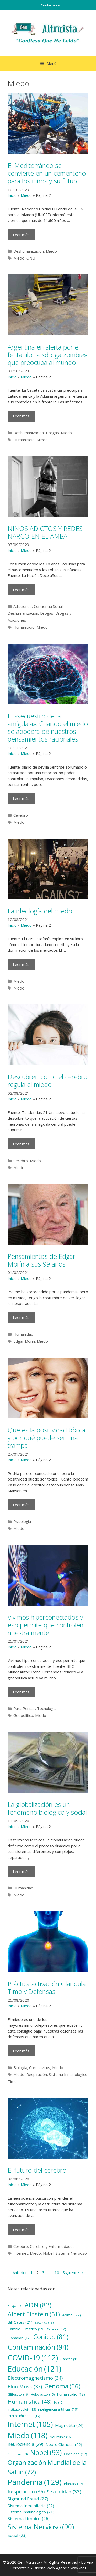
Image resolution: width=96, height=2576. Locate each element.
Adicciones (22, 606)
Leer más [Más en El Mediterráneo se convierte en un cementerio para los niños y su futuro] (21, 234)
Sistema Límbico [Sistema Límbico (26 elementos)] (29, 2519)
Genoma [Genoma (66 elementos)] (62, 2386)
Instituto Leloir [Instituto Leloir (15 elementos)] (22, 2409)
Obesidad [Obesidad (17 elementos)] (75, 2453)
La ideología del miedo (40, 910)
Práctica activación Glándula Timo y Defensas (47, 1987)
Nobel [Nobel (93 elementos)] (46, 2452)
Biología (20, 2067)
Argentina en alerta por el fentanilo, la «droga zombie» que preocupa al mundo (47, 355)
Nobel (48, 2253)
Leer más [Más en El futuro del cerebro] (21, 2229)
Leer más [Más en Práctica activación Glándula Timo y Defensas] (21, 2050)
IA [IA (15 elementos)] (58, 2402)
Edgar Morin (24, 1341)
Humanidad (23, 1334)
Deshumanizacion (28, 251)
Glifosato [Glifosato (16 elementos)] (18, 2394)
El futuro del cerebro (37, 2170)
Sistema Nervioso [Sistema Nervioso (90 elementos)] (41, 2527)
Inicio (12, 195)
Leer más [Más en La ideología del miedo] (21, 964)
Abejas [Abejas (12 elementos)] (15, 2306)
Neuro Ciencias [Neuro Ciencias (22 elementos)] (64, 2444)
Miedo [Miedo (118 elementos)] (28, 2435)
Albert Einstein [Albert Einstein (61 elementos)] (34, 2314)
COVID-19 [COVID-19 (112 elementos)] (33, 2357)
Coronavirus (39, 2067)
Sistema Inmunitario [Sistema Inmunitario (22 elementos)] (31, 2506)
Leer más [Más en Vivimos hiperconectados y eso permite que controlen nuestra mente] (21, 1692)
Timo (12, 2081)
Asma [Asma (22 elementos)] (71, 2315)
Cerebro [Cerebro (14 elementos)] (56, 2329)
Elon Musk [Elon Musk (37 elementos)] (25, 2386)
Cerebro (20, 815)
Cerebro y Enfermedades (52, 2246)
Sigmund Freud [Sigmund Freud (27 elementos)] (28, 2498)
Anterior (17, 2272)
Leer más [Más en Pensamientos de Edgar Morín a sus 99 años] (21, 1317)
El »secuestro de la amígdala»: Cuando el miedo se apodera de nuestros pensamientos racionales (48, 727)
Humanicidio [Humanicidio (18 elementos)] (71, 2394)
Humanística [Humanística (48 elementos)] (30, 2401)
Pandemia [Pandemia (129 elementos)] (35, 2482)
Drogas (52, 432)
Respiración (36, 2074)
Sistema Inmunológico (68, 2074)
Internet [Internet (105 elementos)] (30, 2424)
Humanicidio (24, 439)
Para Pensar (24, 1708)
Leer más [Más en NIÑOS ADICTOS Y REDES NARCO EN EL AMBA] (21, 589)
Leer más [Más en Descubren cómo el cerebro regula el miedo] (21, 1143)
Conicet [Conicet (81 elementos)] (50, 2337)
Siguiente (73, 2272)
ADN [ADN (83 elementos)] (38, 2305)
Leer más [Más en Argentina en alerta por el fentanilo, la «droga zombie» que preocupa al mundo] (21, 415)
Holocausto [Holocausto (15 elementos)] (43, 2394)
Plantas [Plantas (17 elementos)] (73, 2483)
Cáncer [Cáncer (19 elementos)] (70, 2359)
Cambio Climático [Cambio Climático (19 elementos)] (26, 2329)
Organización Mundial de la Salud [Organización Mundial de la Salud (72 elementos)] (47, 2467)
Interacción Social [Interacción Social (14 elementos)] (24, 2416)
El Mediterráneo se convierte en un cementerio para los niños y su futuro (47, 173)
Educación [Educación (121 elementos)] (34, 2368)
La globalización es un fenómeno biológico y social (47, 1808)
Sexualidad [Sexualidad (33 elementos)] (64, 2491)
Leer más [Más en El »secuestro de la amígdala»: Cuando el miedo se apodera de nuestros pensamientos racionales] (21, 798)
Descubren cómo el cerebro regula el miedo (47, 1080)
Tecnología (46, 1708)
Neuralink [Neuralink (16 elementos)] (60, 2437)
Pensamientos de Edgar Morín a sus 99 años (41, 1260)
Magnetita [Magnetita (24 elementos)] (69, 2425)
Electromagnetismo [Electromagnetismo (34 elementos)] (35, 2378)
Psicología (22, 1521)
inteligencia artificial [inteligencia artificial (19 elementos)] (58, 2409)
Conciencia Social (48, 606)
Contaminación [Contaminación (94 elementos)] (38, 2347)
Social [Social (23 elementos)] (17, 2536)
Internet (20, 2253)
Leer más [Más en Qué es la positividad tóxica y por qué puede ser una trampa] (21, 1504)
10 (57, 2272)
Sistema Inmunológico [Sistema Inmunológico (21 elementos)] (31, 2512)
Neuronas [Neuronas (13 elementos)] (18, 2454)
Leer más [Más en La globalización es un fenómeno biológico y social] (21, 1871)
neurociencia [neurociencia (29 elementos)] (25, 2444)
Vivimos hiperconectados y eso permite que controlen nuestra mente (45, 1625)
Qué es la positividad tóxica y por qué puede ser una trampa (46, 1437)
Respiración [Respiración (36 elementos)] (26, 2491)
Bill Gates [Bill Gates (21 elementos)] (20, 2322)
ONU (30, 258)
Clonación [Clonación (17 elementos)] (19, 2337)
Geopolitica (23, 1715)
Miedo (26, 195)
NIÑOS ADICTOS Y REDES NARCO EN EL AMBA (45, 532)
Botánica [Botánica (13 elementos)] (44, 2322)
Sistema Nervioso (71, 2253)
